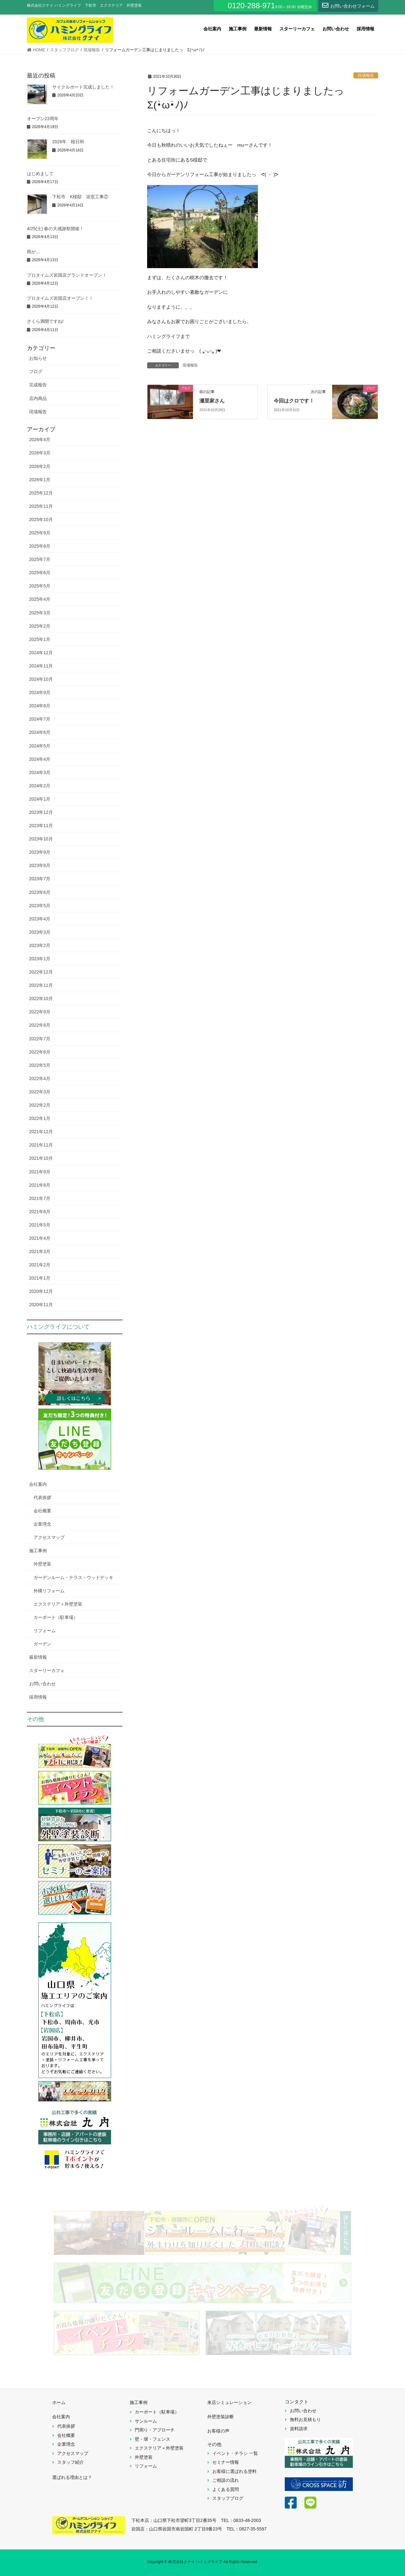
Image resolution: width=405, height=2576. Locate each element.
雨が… (33, 251)
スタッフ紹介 (70, 2462)
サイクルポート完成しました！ (83, 86)
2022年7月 (39, 1038)
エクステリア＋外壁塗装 (58, 1604)
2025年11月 (41, 506)
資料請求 (299, 2428)
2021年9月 (39, 1171)
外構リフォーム (49, 1590)
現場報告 (366, 75)
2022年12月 (41, 971)
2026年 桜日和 (68, 141)
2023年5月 (39, 905)
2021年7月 (39, 1198)
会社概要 (42, 1510)
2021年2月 (39, 1264)
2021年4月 (39, 1238)
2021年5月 (39, 1224)
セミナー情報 (225, 2462)
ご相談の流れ (225, 2480)
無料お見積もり (305, 2419)
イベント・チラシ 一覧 (235, 2453)
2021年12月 (41, 1131)
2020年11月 (41, 1304)
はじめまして (40, 173)
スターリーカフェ (47, 1670)
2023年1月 (39, 958)
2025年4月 (39, 599)
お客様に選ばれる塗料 (234, 2471)
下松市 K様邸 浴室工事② (80, 196)
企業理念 (42, 1524)
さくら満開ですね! (45, 321)
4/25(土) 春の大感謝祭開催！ (55, 228)
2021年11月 (41, 1144)
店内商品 (38, 398)
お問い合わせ (42, 1683)
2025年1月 (39, 639)
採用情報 (38, 1697)
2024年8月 (39, 705)
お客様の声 (218, 2430)
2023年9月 (39, 852)
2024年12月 (41, 652)
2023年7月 (39, 878)
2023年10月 (41, 838)
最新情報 (38, 1657)
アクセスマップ (49, 1537)
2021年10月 (41, 1158)
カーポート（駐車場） (56, 1617)
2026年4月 (39, 439)
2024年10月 (41, 679)
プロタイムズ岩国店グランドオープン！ (95, 275)
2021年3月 (39, 1251)
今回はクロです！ (294, 400)
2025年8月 (39, 546)
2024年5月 (39, 745)
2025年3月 (39, 612)
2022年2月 (39, 1105)
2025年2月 (39, 626)
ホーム (58, 2402)
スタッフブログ (227, 2498)
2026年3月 (39, 452)
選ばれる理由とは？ (72, 2477)
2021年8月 (39, 1185)
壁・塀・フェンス (152, 2439)
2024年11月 (41, 665)
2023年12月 (41, 812)
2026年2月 (39, 466)
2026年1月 (39, 479)
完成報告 (38, 384)
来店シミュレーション (229, 2402)
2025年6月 (39, 572)
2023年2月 (39, 945)
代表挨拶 (42, 1497)
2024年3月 (39, 772)
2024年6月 (39, 732)
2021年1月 (39, 1278)
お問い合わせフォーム (348, 5)
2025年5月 (39, 585)
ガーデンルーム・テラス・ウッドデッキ (73, 1577)
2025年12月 (41, 492)
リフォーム (45, 1630)
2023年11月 (41, 825)
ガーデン (42, 1643)
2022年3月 (39, 1091)
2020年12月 (41, 1291)
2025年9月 (39, 532)
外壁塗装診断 (220, 2416)
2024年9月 (39, 692)
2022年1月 (39, 1118)
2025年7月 (39, 559)
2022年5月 (39, 1065)
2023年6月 (39, 892)
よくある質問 (225, 2489)
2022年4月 (39, 1078)
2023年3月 (39, 932)
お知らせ (38, 358)
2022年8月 (39, 1025)
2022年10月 (41, 998)
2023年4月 (39, 918)
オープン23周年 (43, 118)
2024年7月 (39, 719)
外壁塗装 (42, 1563)
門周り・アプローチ (155, 2429)
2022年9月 (39, 1011)
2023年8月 (39, 865)
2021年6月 (39, 1211)
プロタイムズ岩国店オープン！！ (60, 298)
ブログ (35, 371)
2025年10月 (41, 519)
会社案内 (38, 1484)
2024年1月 (39, 799)
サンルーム (146, 2421)
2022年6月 (39, 1051)
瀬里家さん (212, 400)
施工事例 (38, 1550)
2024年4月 (39, 759)
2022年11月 (41, 985)
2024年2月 (39, 785)
